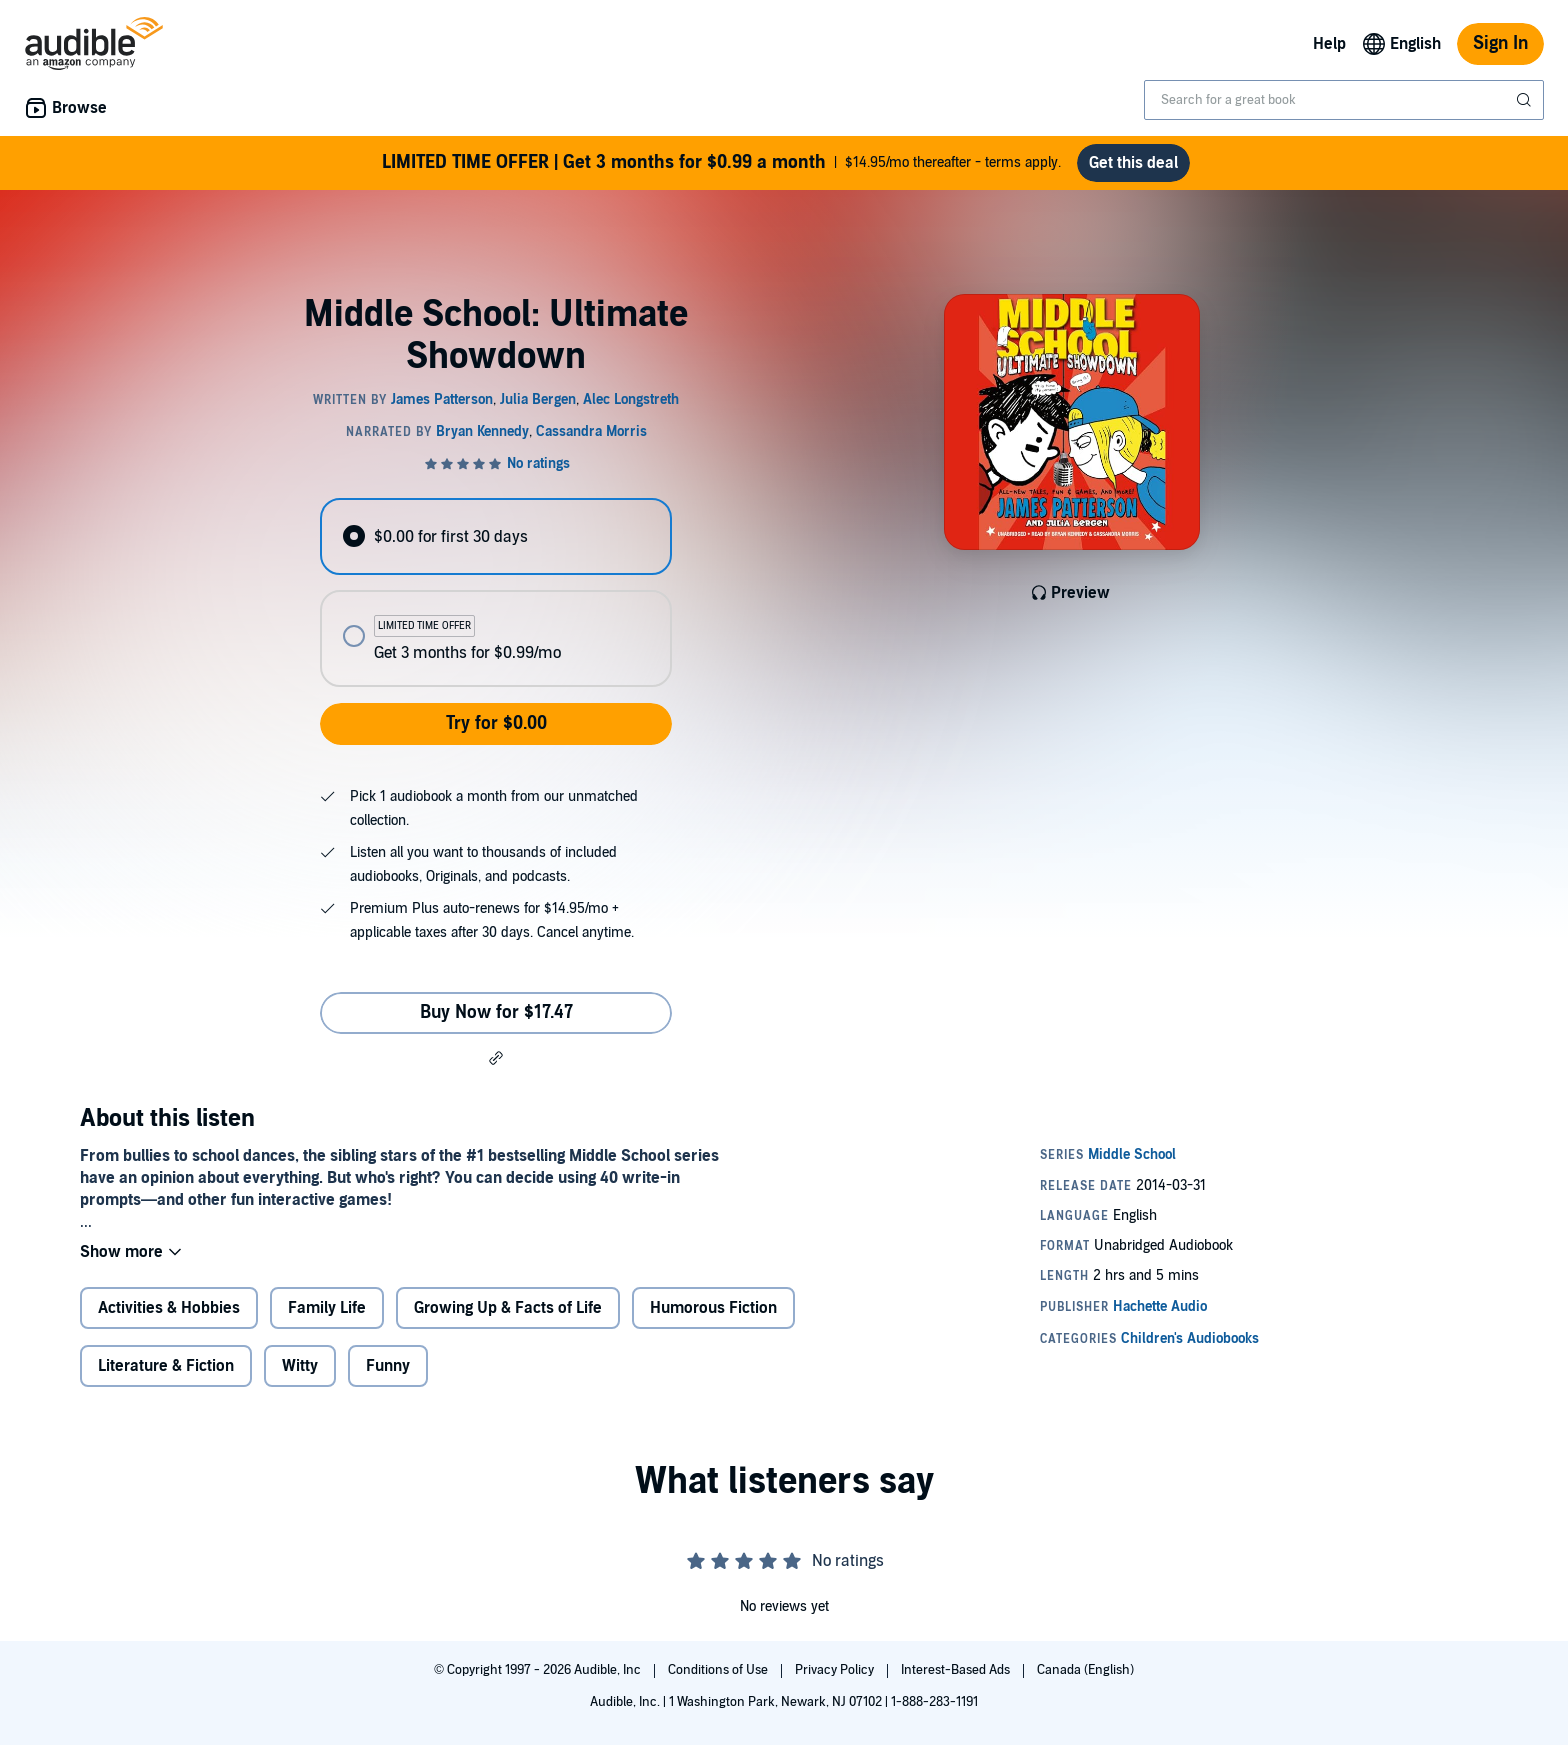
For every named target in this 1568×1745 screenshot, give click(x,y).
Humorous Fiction (713, 1308)
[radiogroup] (496, 592)
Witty (300, 1366)
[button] (496, 1058)
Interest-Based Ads (957, 1670)
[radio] (496, 536)
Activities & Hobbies (169, 1308)
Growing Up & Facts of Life (508, 1308)
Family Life (327, 1308)
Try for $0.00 (496, 723)
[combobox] (1344, 100)
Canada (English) (1085, 1670)
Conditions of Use (719, 1670)
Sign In (1500, 43)
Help (1329, 44)
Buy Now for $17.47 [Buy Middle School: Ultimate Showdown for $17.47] (496, 1012)
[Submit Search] (1526, 100)
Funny (388, 1366)
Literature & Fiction (166, 1366)
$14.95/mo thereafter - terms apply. (721, 163)
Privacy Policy (836, 1670)
